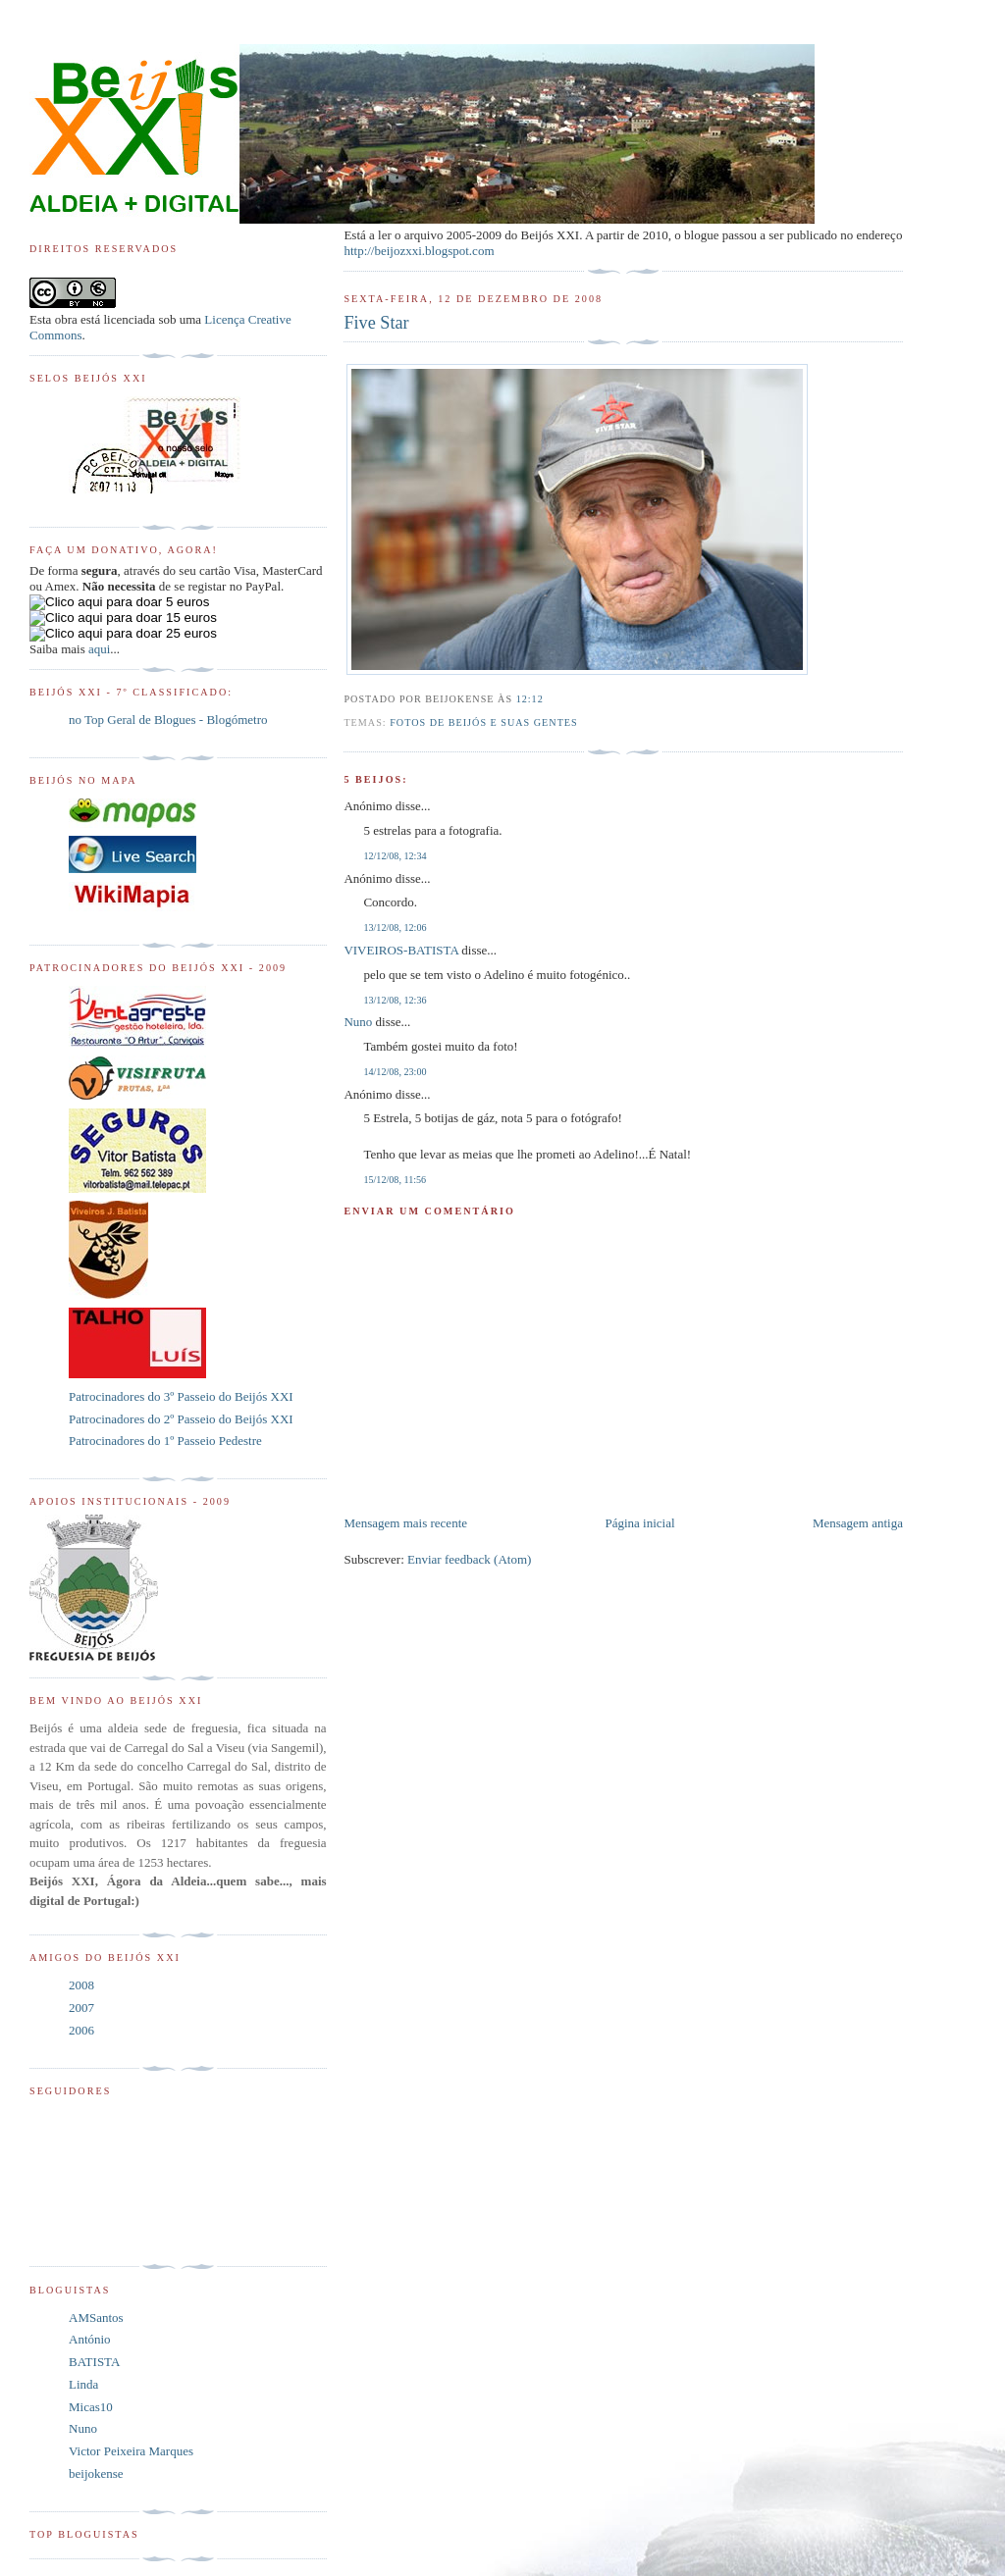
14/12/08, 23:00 (394, 1071)
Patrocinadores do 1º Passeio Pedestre (165, 1440)
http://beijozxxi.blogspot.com (419, 250)
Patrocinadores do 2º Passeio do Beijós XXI (181, 1419)
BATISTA (94, 2361)
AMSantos (96, 2317)
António (90, 2339)
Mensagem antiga (858, 1523)
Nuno (358, 1021)
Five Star (376, 323)
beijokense (96, 2473)
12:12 (530, 699)
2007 (81, 2007)
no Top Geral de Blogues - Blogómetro (168, 719)
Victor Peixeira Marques (131, 2451)
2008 (81, 1985)
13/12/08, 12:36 (394, 1000)
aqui (99, 649)
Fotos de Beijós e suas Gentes (484, 722)
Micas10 (91, 2406)
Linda (83, 2384)
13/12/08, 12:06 (394, 927)
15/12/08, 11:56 (394, 1179)
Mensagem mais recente (405, 1523)
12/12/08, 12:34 (394, 855)
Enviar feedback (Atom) (469, 1559)
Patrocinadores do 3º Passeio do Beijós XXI (181, 1396)
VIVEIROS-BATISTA (401, 950)
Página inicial (639, 1523)
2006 (81, 2030)
